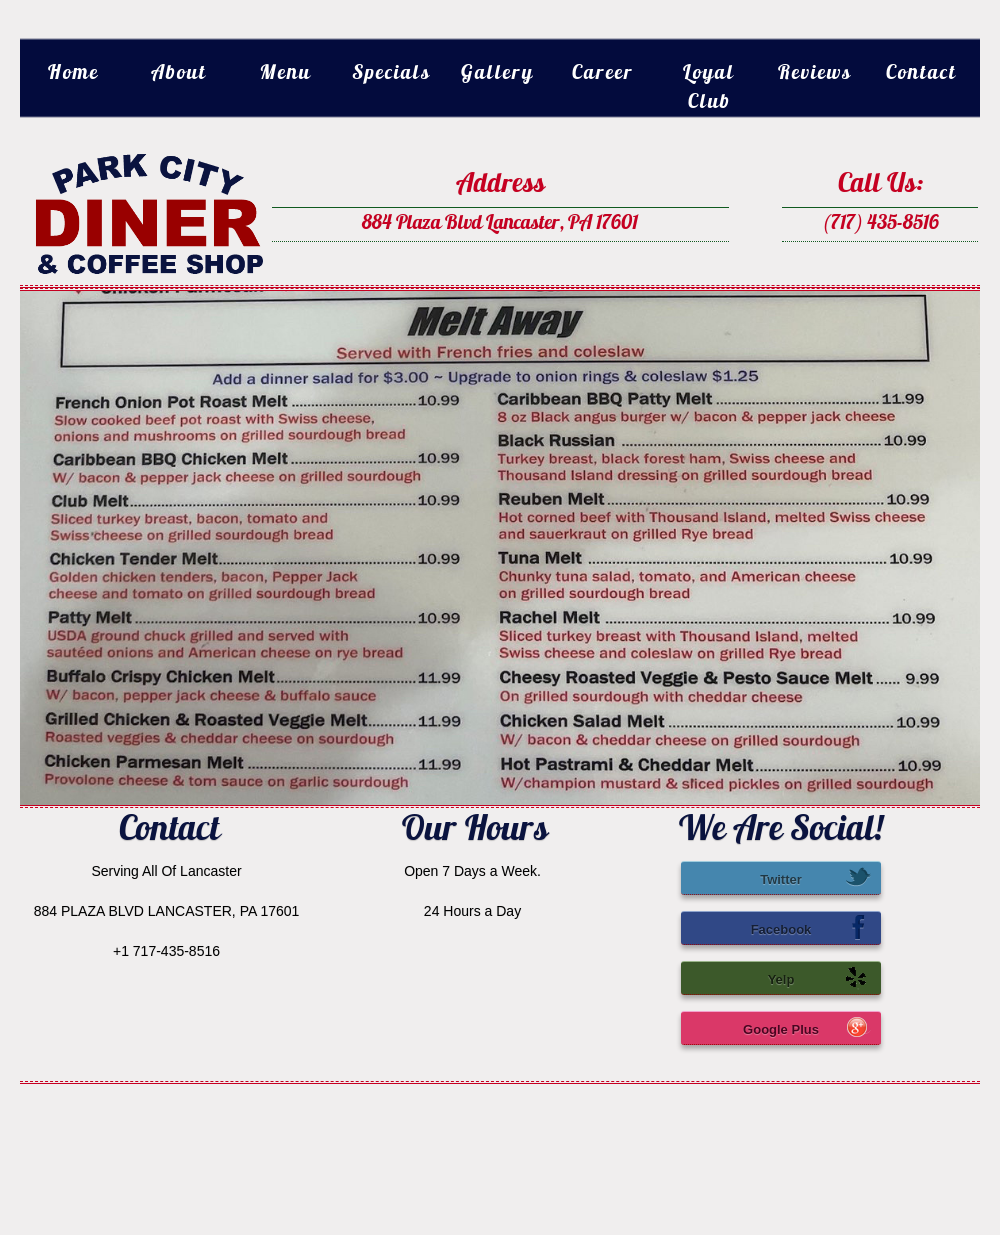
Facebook (811, 927)
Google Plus (807, 1027)
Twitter (815, 877)
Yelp (819, 977)
